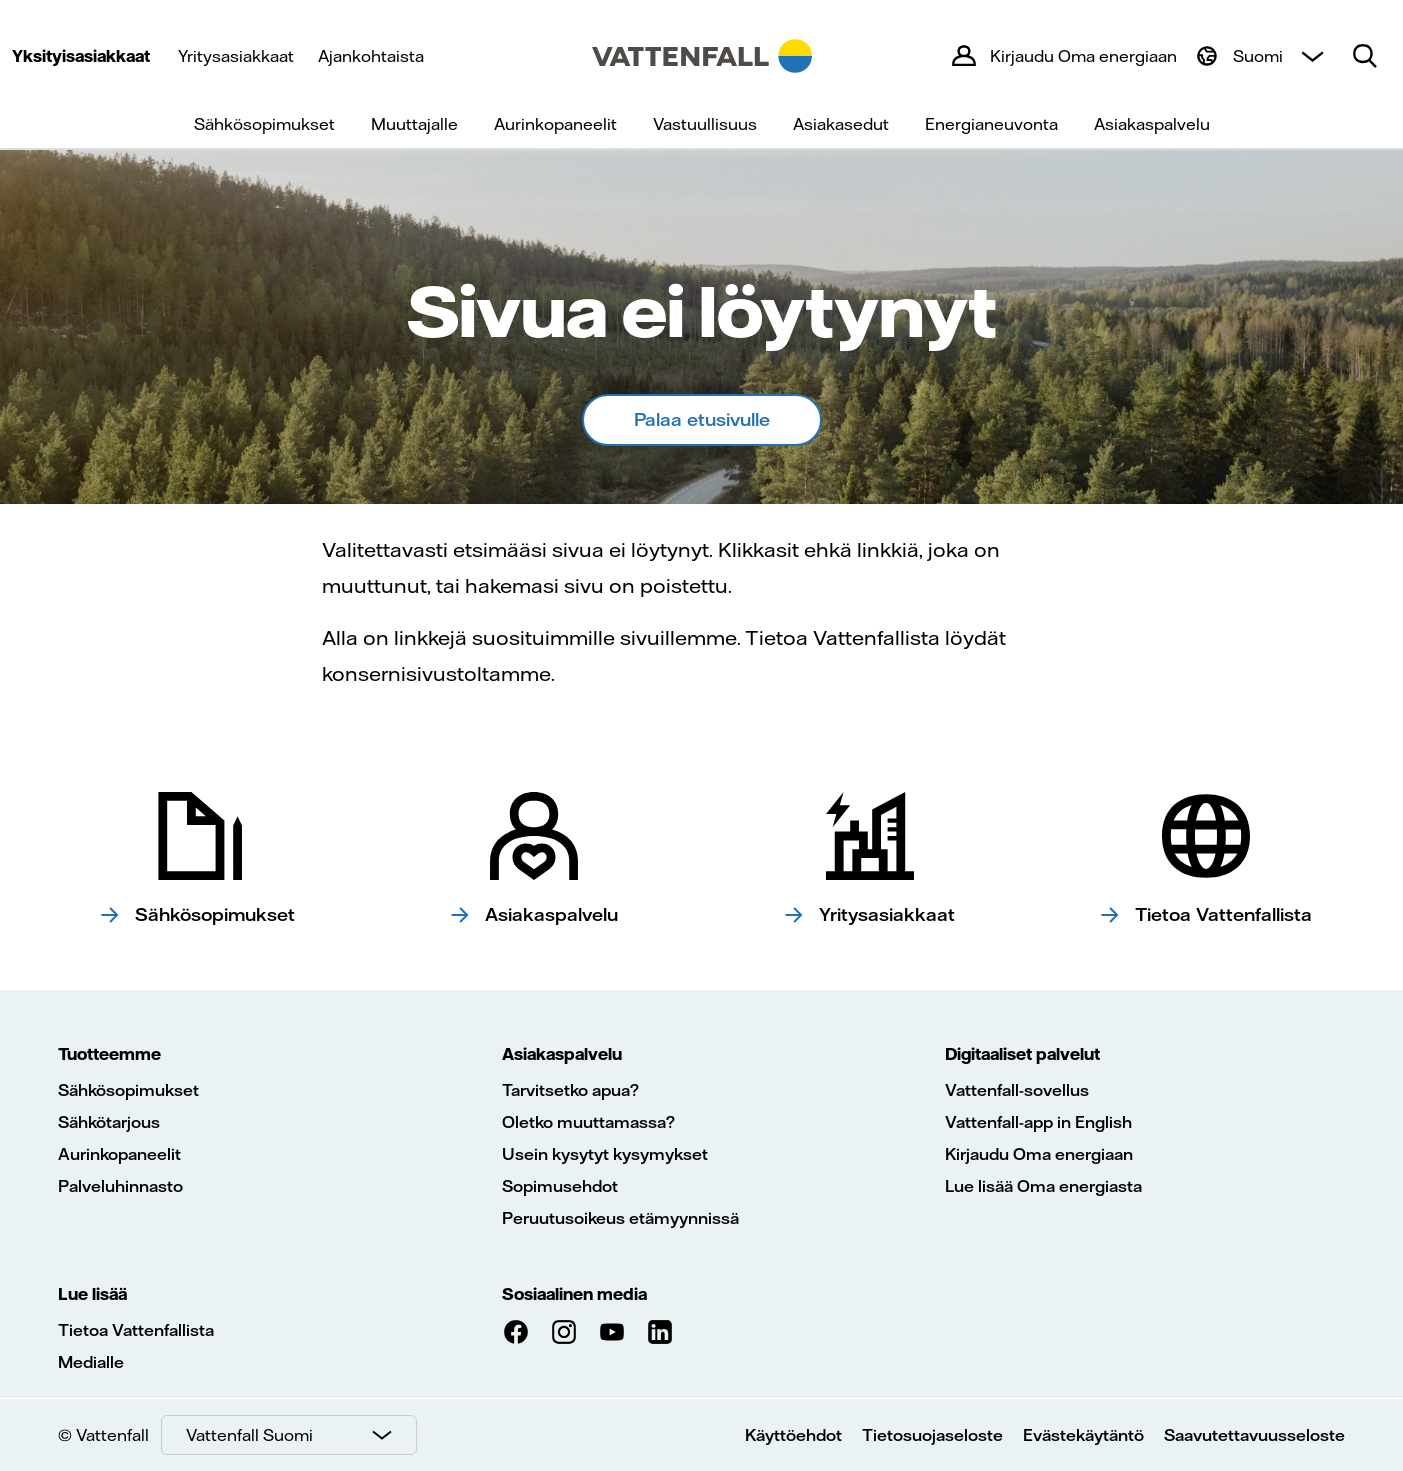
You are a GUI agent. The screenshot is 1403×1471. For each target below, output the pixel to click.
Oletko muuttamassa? (588, 1122)
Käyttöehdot (793, 1435)
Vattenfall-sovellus (1017, 1090)
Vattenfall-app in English (1038, 1122)
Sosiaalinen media (574, 1294)
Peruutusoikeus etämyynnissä (620, 1218)
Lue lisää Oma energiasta (1043, 1186)
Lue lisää (92, 1294)
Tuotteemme (109, 1054)
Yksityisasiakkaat (81, 56)
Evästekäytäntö (1083, 1435)
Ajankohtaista (371, 56)
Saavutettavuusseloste (1254, 1435)
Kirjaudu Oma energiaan (1039, 1154)
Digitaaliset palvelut (1022, 1054)
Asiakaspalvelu (1152, 124)
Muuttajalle (414, 124)
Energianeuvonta (991, 124)
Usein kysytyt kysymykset (605, 1154)
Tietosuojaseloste (932, 1435)
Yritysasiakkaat (236, 56)
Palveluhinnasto (120, 1186)
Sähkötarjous (109, 1122)
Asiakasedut (841, 124)
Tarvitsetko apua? (570, 1090)
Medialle (91, 1362)
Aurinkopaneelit (555, 124)
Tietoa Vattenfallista (136, 1330)
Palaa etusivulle (702, 419)
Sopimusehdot (560, 1186)
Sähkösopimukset (264, 124)
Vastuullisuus (705, 124)
